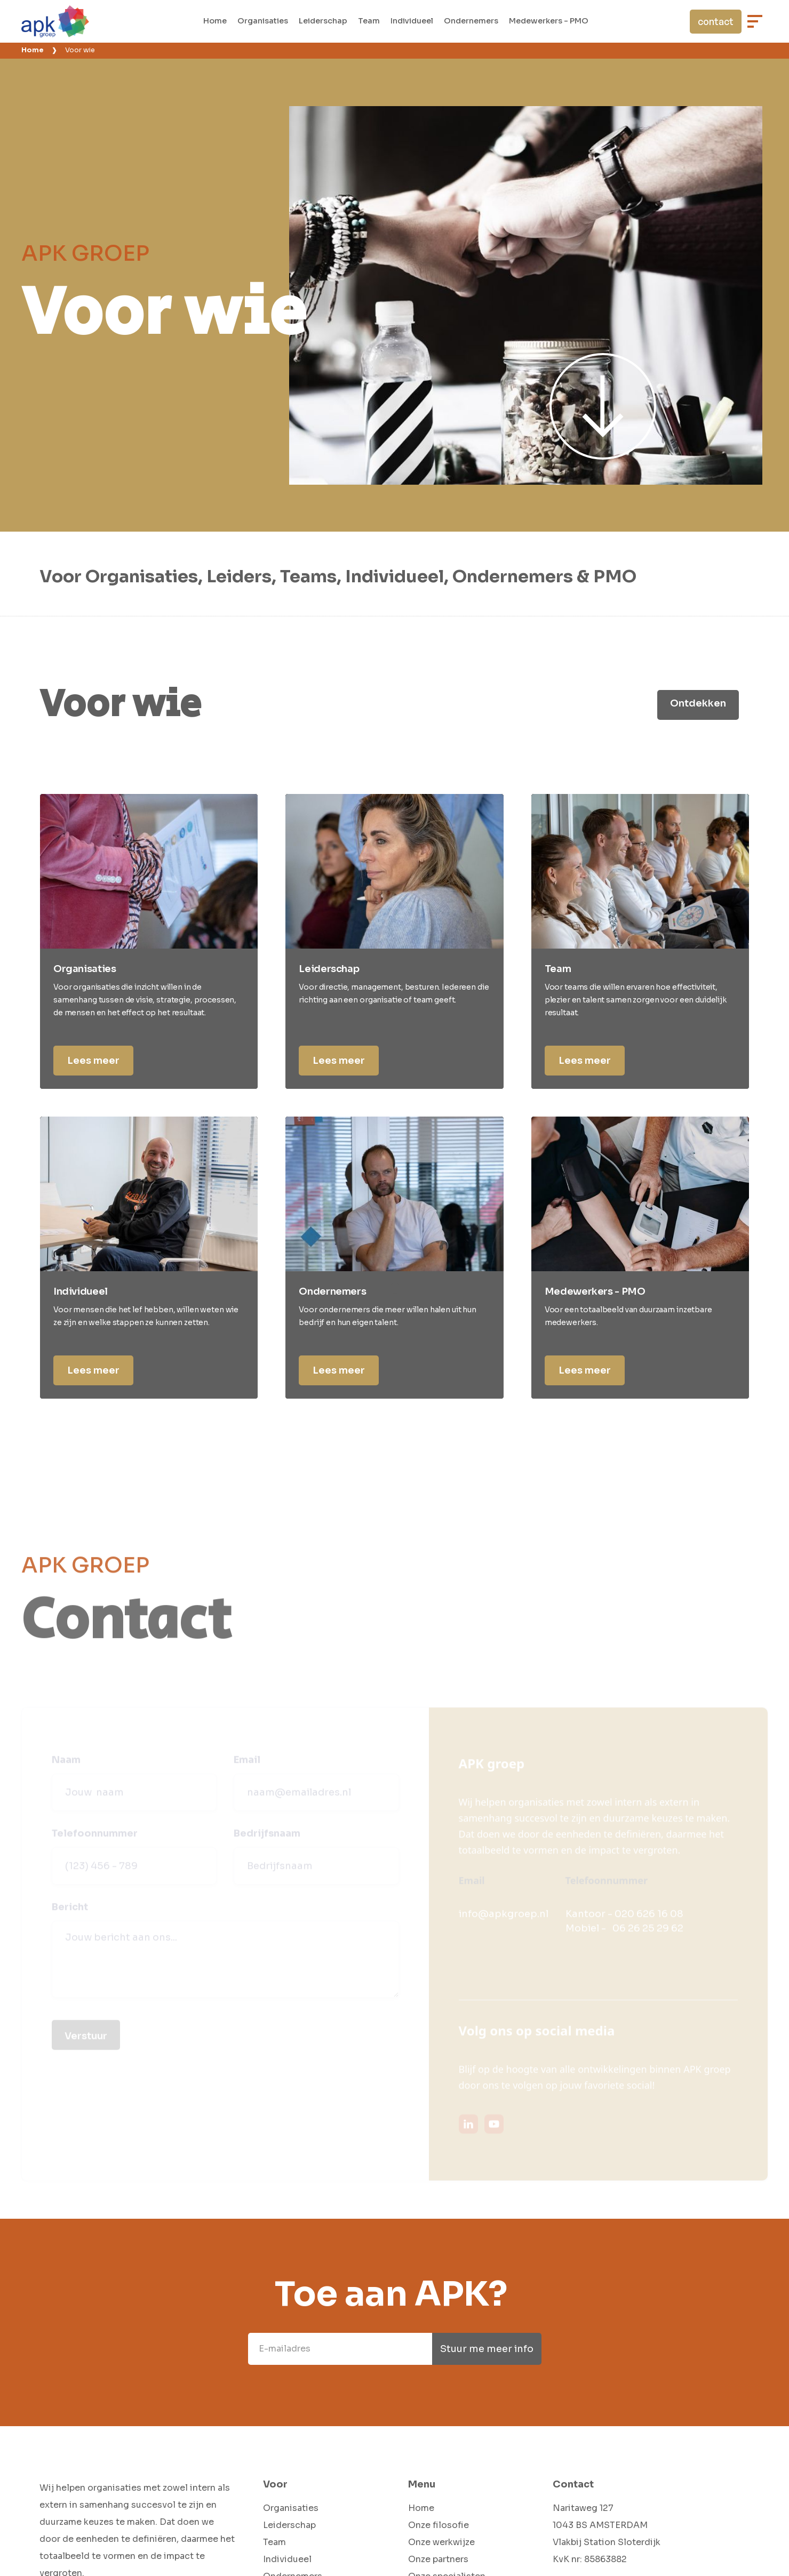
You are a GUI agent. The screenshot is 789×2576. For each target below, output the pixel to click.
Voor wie (80, 50)
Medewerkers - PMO (548, 21)
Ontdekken (698, 703)
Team (369, 21)
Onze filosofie (438, 2525)
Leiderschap (323, 21)
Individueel (411, 21)
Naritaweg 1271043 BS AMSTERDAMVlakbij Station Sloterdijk (606, 2525)
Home (215, 21)
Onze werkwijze (441, 2542)
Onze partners (438, 2559)
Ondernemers (471, 21)
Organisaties (262, 21)
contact (716, 21)
